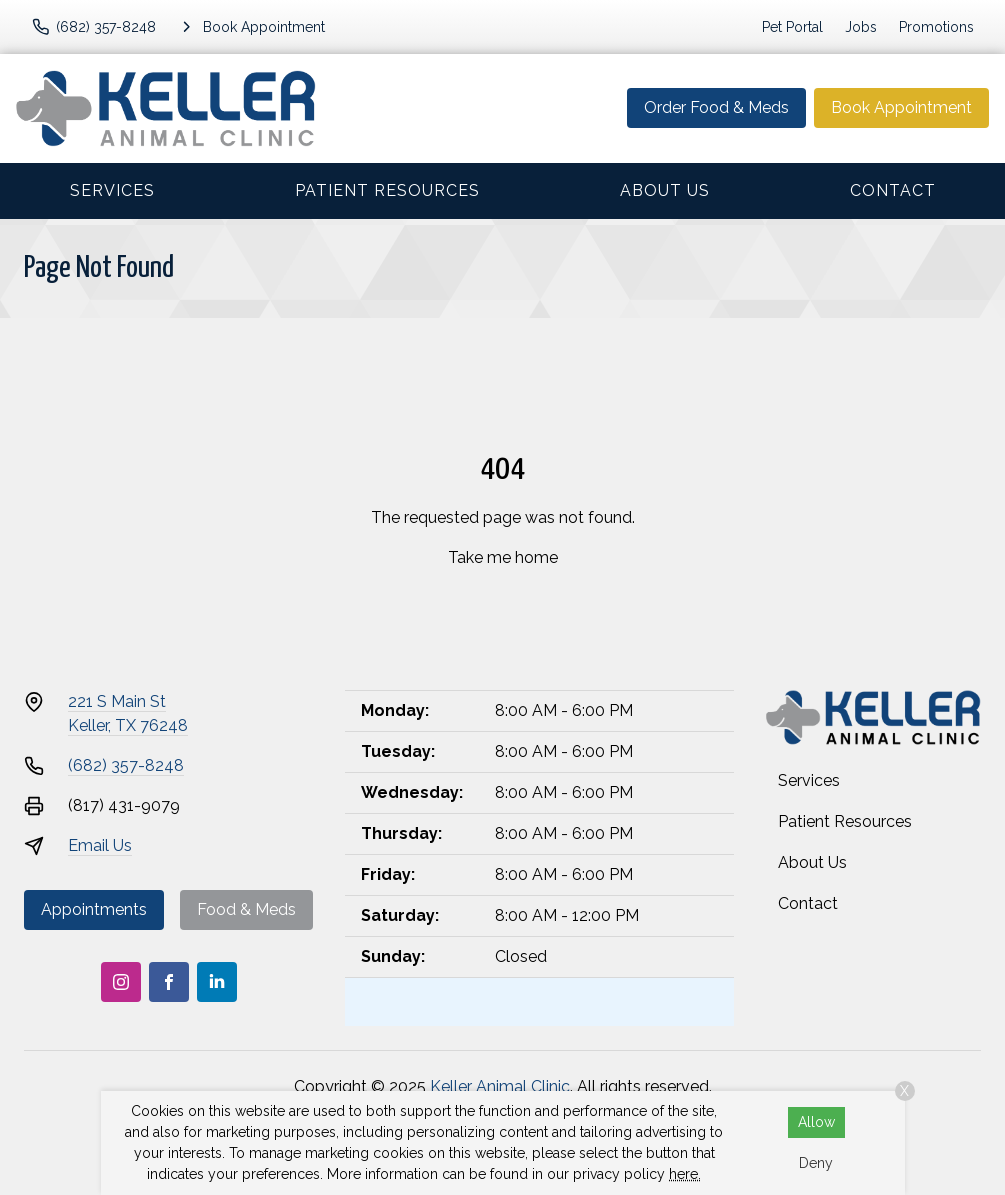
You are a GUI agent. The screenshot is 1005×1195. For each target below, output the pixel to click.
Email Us (100, 845)
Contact (893, 190)
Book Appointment (901, 107)
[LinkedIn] (217, 982)
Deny (816, 1163)
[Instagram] (121, 982)
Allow (816, 1122)
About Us (665, 190)
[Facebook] (169, 982)
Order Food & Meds (716, 107)
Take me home (503, 557)
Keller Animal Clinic (500, 1086)
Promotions (936, 27)
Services (112, 190)
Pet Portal (792, 27)
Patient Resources (387, 190)
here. (685, 1174)
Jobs (861, 27)
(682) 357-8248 (126, 765)
